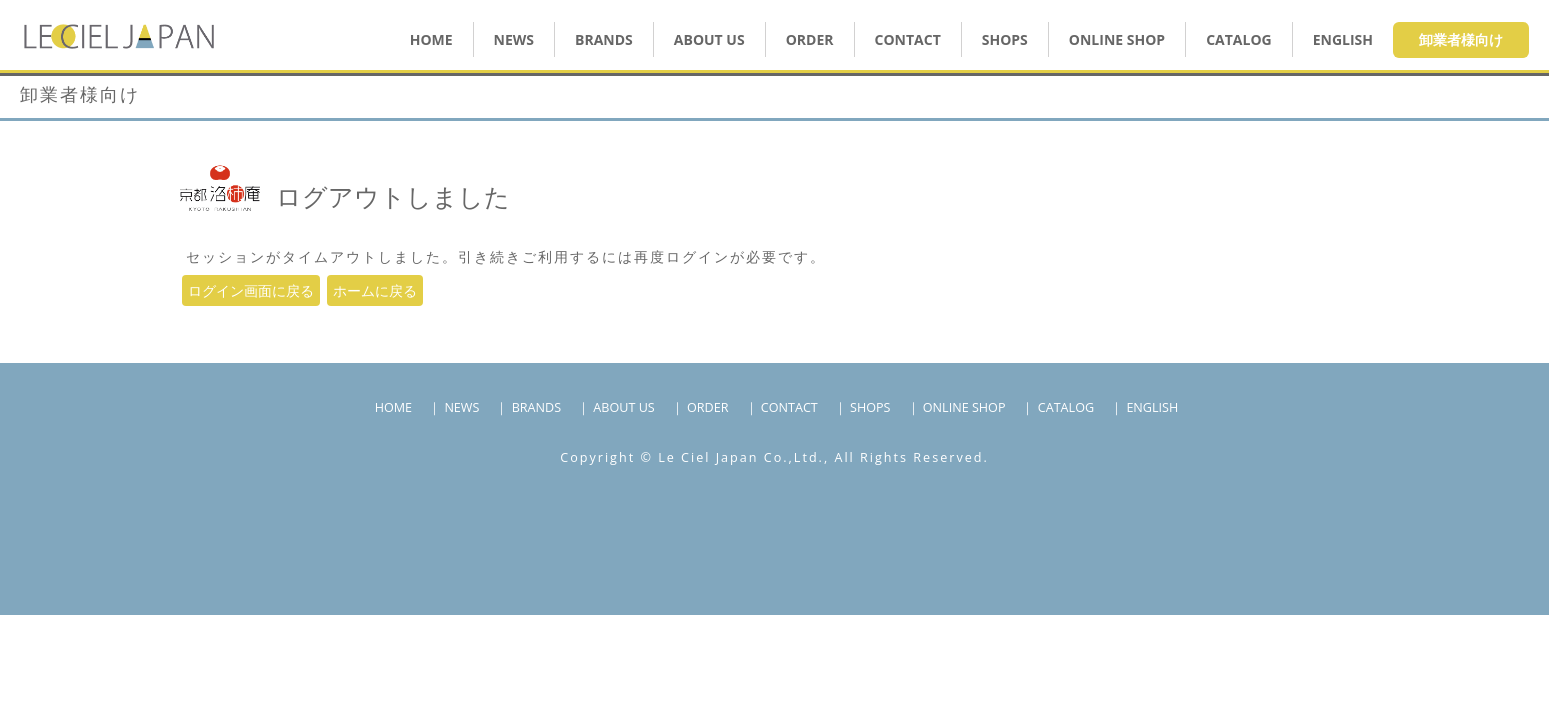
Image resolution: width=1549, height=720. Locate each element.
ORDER (810, 39)
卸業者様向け (1461, 39)
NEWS (514, 39)
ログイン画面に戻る (251, 290)
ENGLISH (1343, 39)
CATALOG (1239, 39)
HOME (431, 39)
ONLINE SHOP (964, 407)
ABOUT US (709, 39)
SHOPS (1005, 39)
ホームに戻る (375, 290)
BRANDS (604, 39)
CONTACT (908, 39)
